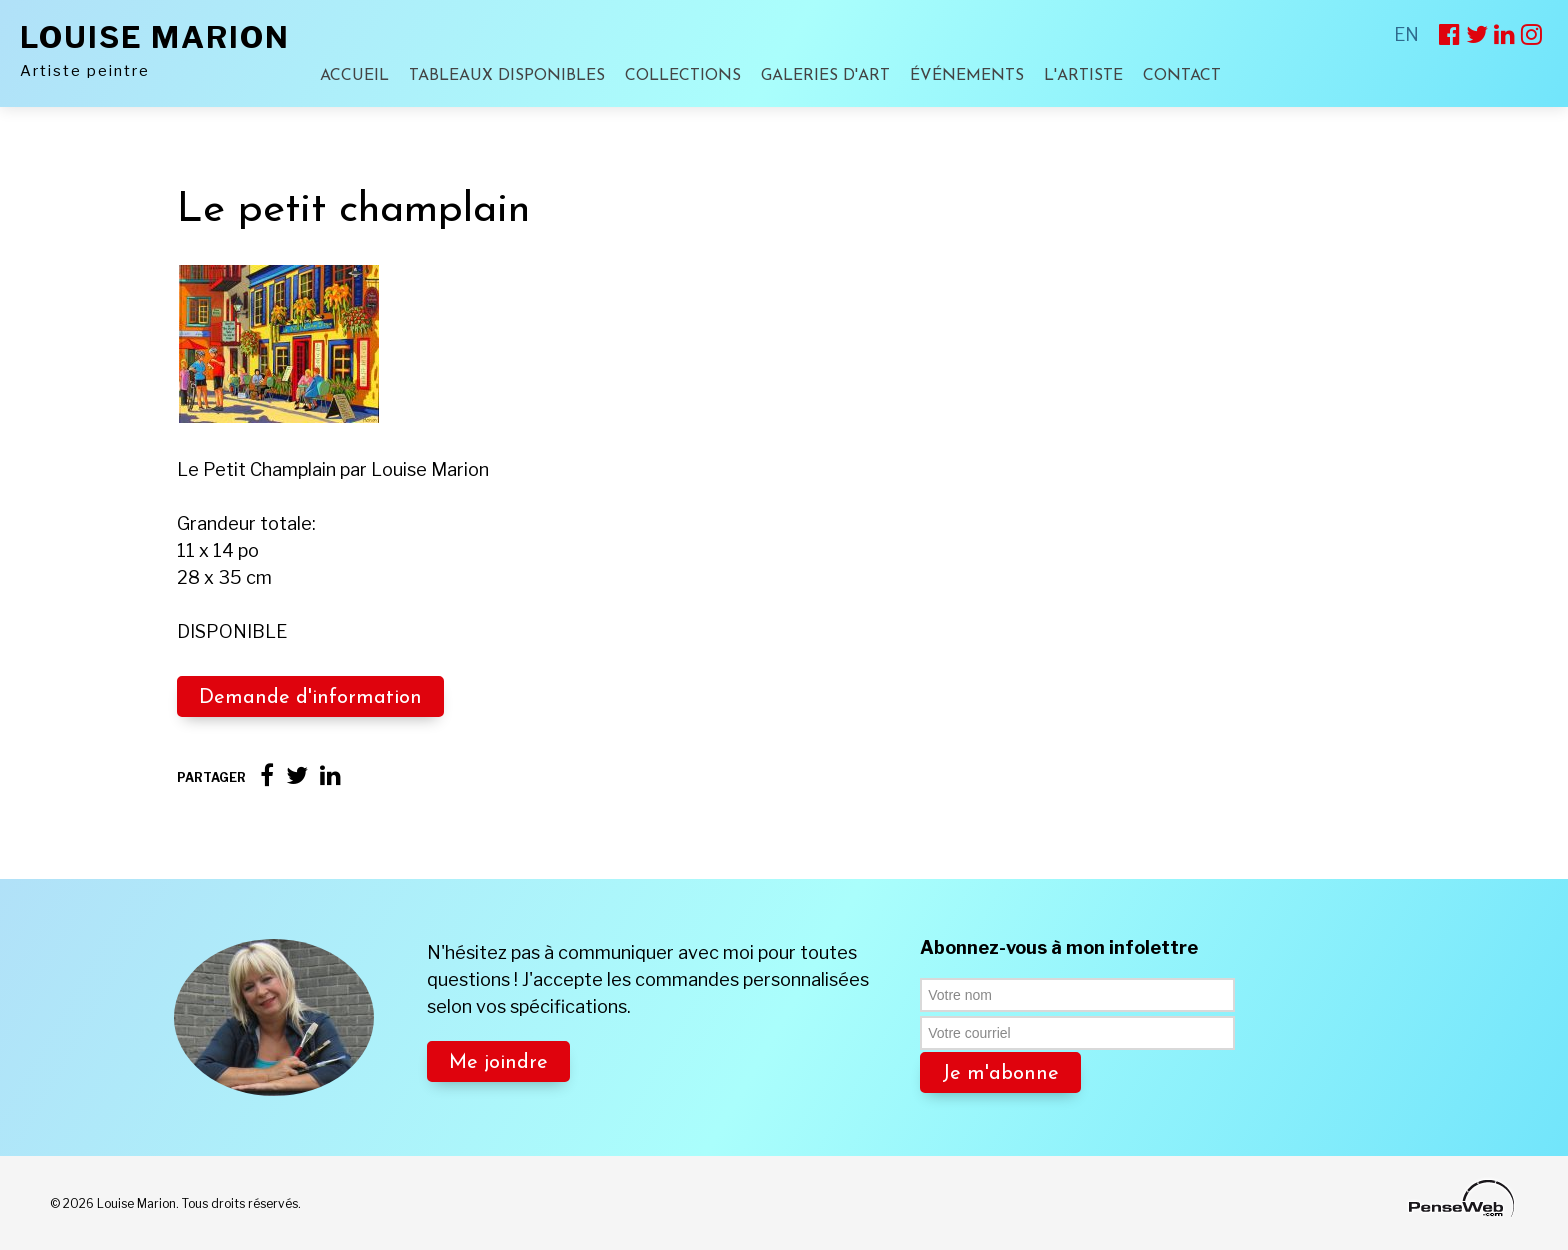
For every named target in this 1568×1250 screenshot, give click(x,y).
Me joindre (498, 1063)
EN (1406, 34)
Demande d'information (310, 698)
